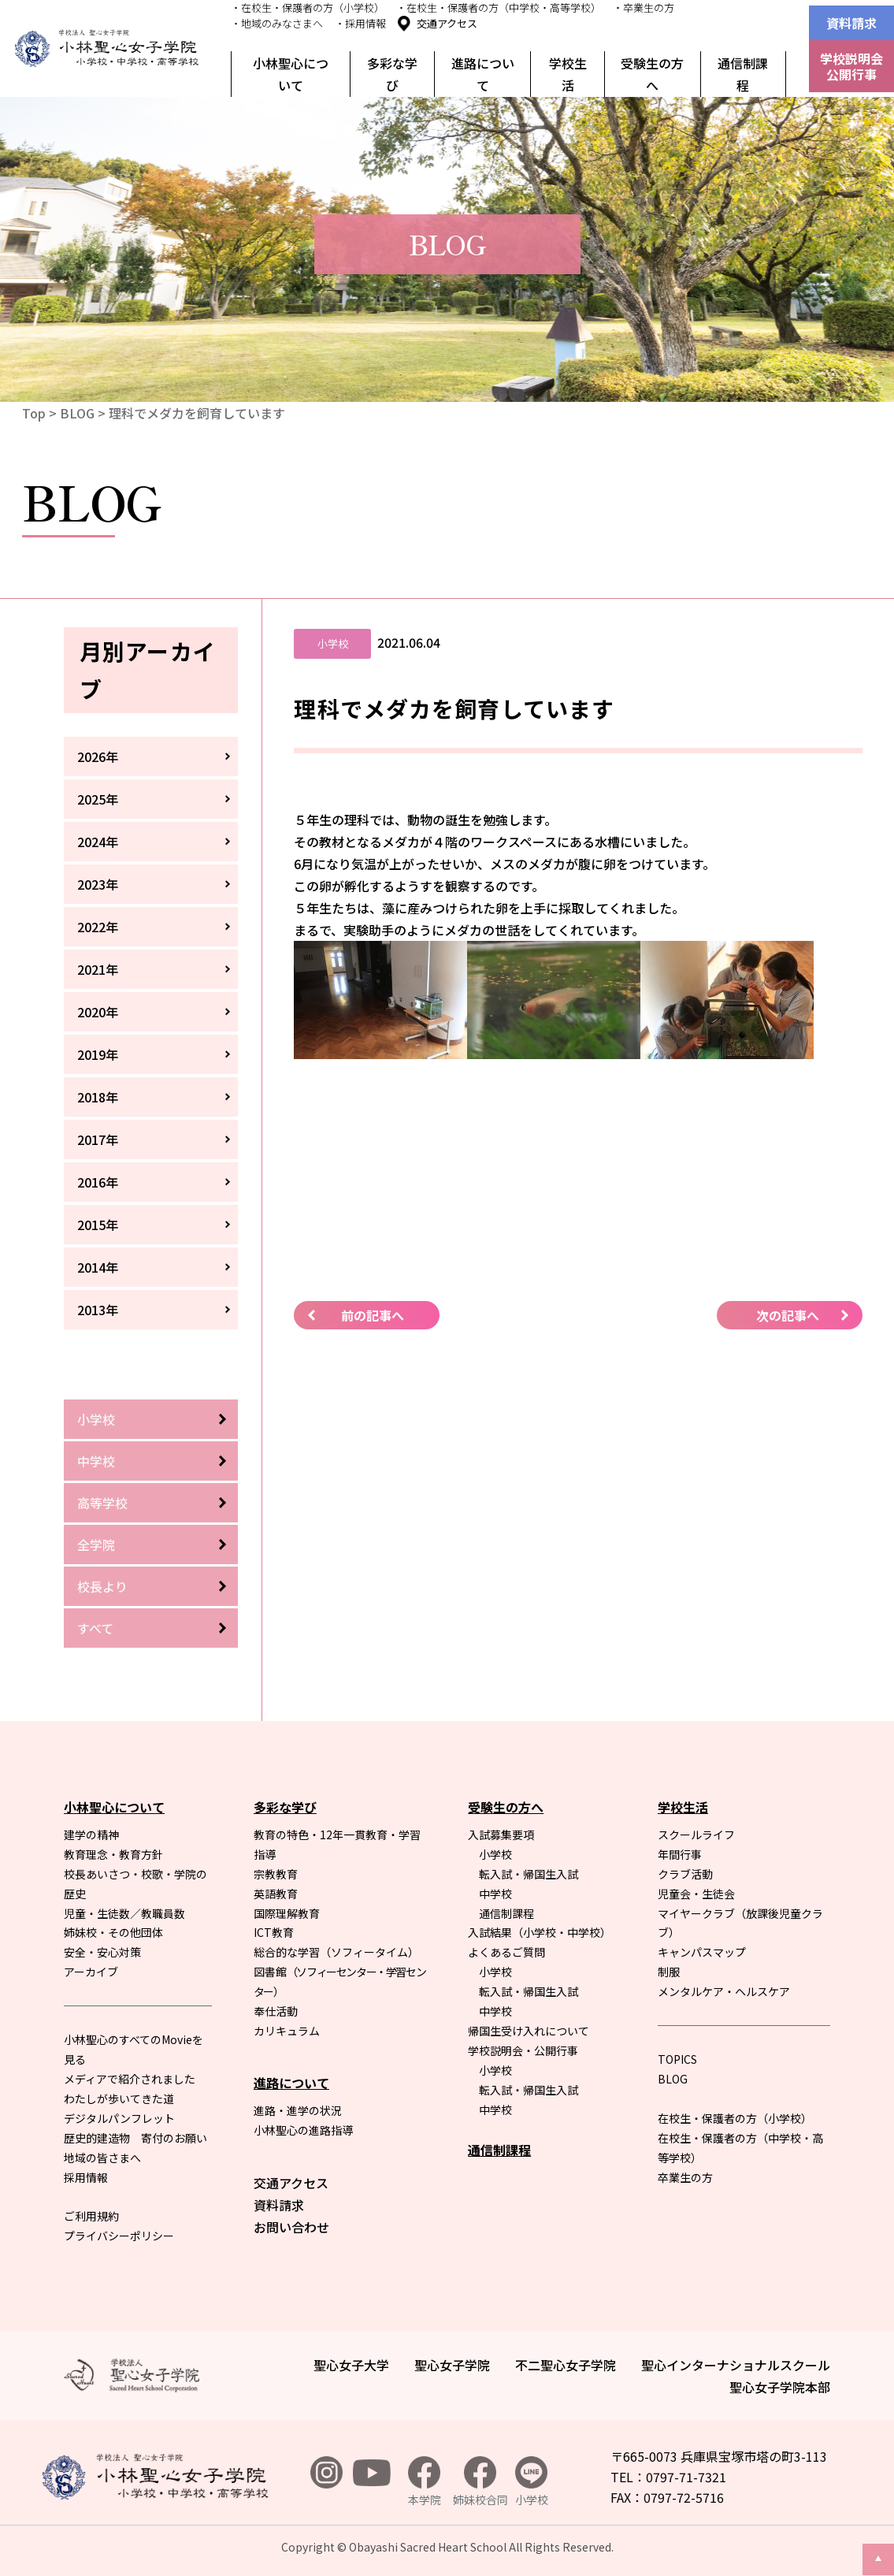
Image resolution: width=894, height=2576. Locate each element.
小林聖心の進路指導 (303, 2130)
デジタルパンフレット (119, 2118)
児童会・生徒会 (696, 1893)
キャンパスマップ (702, 1952)
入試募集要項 (501, 1834)
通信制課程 (743, 74)
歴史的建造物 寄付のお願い (135, 2138)
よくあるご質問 (506, 1952)
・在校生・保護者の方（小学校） (307, 7)
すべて (95, 1628)
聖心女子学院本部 (779, 2386)
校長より (102, 1586)
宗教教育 (276, 1874)
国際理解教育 (287, 1913)
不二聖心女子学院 (565, 2364)
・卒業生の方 (643, 7)
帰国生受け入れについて (528, 2031)
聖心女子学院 (452, 2364)
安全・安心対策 (102, 1952)
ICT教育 (274, 1932)
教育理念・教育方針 (113, 1854)
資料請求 (851, 22)
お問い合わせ (291, 2226)
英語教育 (276, 1893)
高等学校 (102, 1502)
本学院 (424, 2481)
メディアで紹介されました (129, 2079)
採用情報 (86, 2177)
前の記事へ (372, 1315)
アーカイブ (91, 1971)
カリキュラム (287, 2031)
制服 (669, 1971)
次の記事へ (787, 1315)
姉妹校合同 (480, 2481)
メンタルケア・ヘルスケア (724, 1991)
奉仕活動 (276, 2011)
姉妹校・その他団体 (113, 1932)
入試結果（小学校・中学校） (539, 1932)
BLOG (77, 412)
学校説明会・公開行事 (523, 2050)
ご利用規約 (91, 2216)
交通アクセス (447, 23)
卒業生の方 (685, 2177)
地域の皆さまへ (102, 2157)
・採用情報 (360, 23)
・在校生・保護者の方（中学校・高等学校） (498, 7)
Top (34, 412)
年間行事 (680, 1854)
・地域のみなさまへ (277, 23)
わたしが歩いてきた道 (119, 2098)
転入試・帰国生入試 (528, 1874)
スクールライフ (696, 1834)
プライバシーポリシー (119, 2235)
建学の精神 (91, 1834)
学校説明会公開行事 (851, 66)
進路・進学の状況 (298, 2110)
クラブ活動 (685, 1874)
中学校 (96, 1461)
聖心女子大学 (351, 2364)
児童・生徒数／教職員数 (124, 1913)
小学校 (96, 1419)
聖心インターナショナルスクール (735, 2364)
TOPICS (677, 2059)
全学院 (96, 1544)
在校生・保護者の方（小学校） (735, 2118)
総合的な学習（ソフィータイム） (336, 1952)
